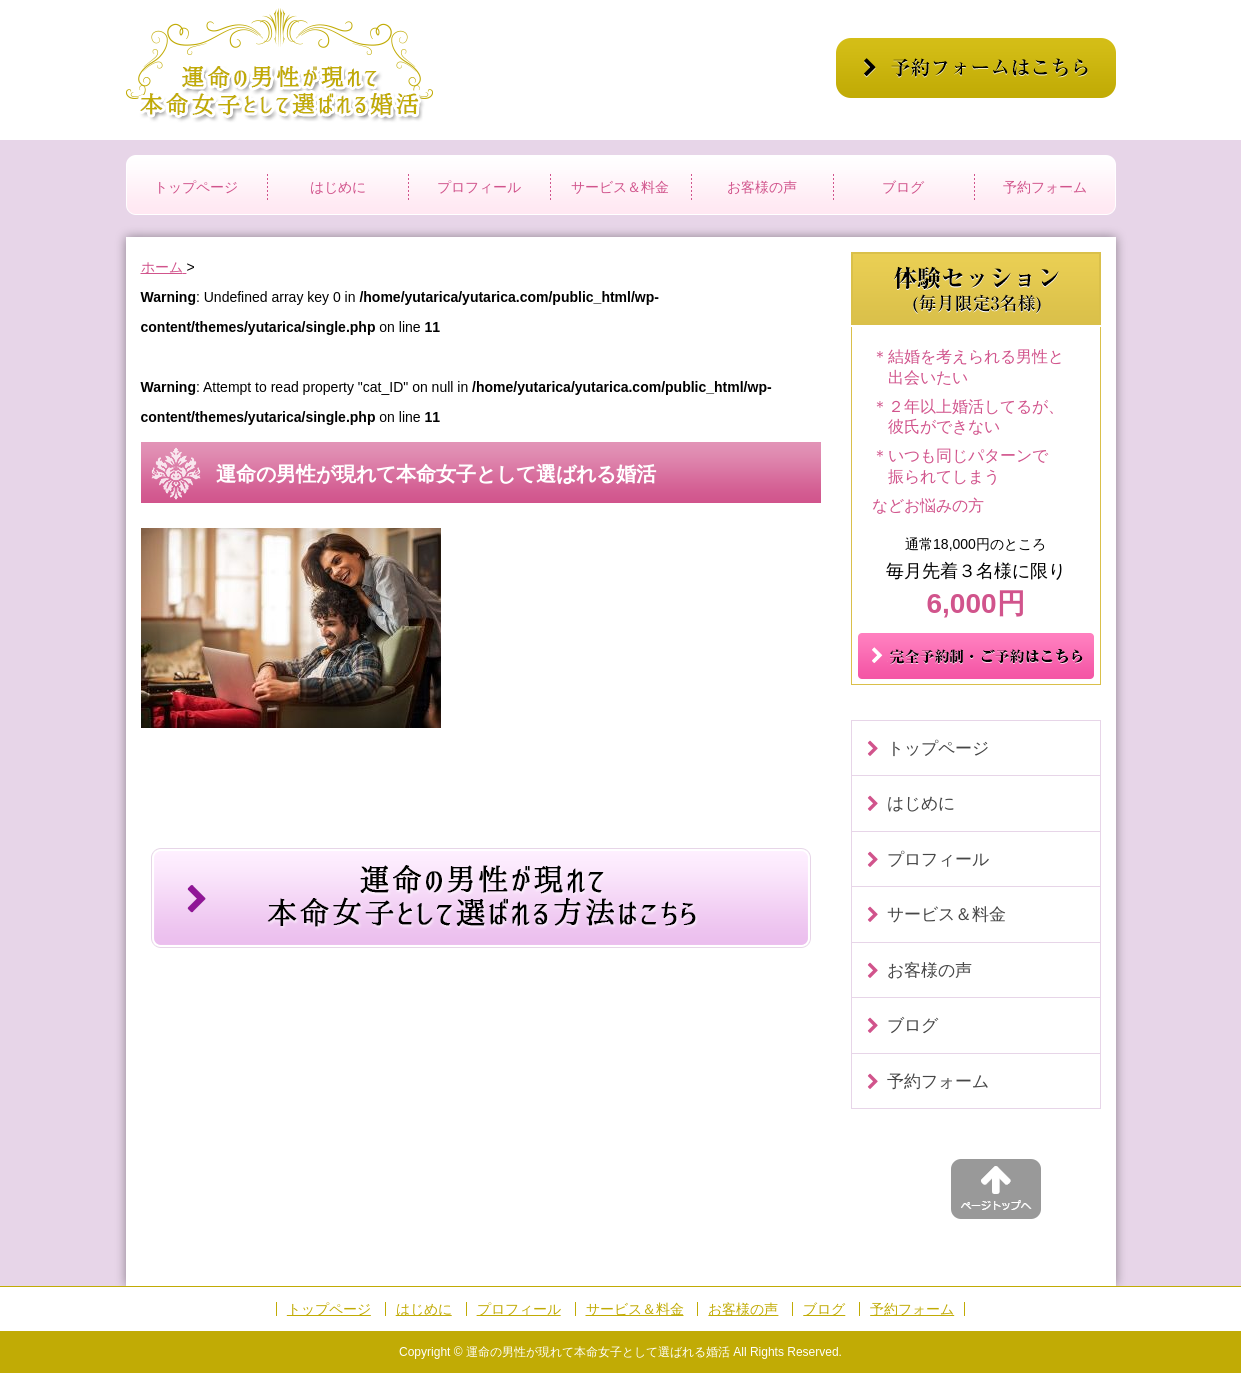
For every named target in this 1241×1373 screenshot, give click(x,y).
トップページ (196, 187)
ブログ (903, 187)
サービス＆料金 (620, 187)
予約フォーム (1045, 187)
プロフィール (479, 187)
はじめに (338, 187)
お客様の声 (762, 187)
